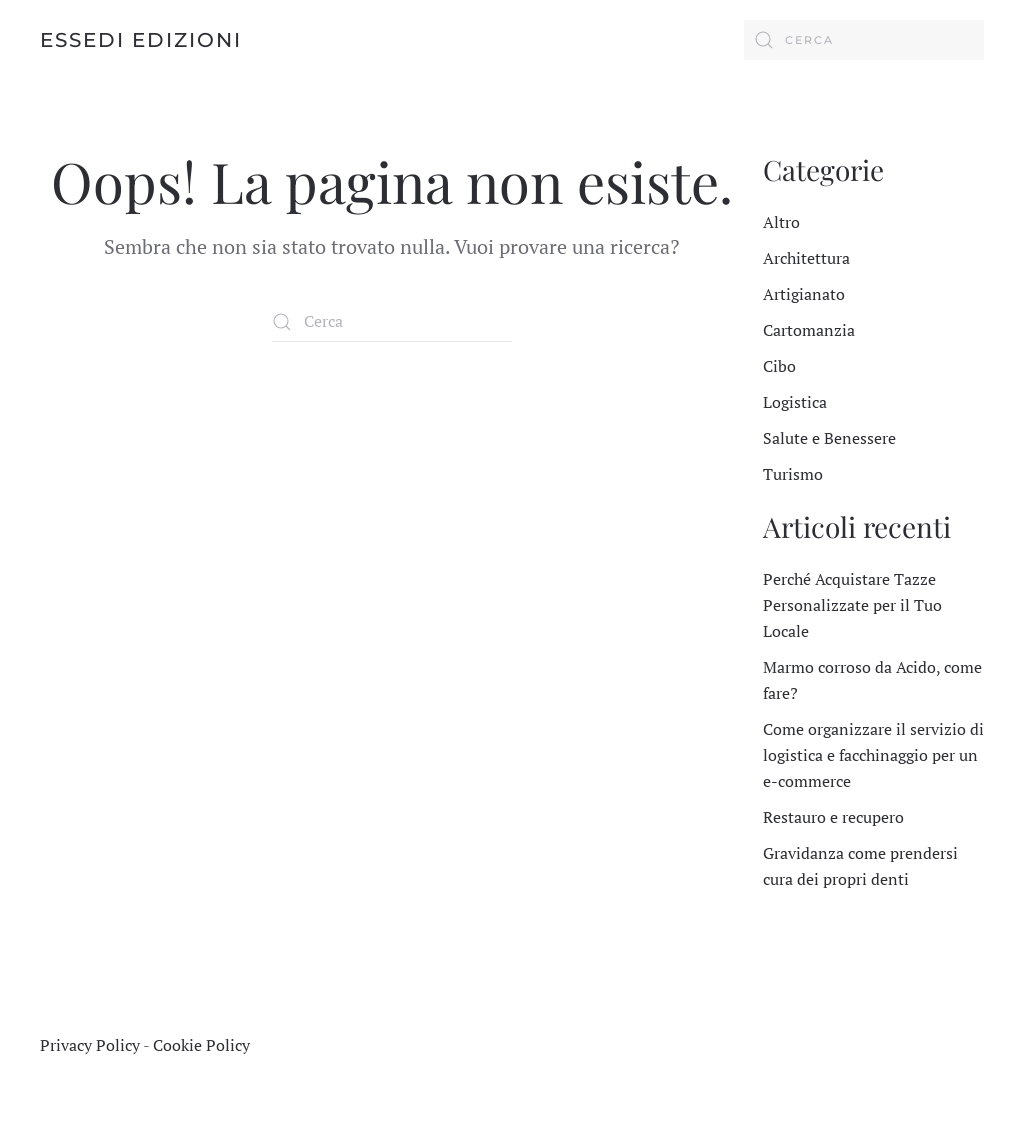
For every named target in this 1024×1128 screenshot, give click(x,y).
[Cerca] (864, 40)
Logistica (795, 402)
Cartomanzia (809, 330)
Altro (781, 222)
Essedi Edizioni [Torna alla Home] (141, 40)
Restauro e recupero (833, 817)
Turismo (793, 474)
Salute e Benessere (829, 438)
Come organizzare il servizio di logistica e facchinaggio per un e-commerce (873, 755)
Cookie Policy (201, 1045)
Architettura (806, 258)
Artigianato (804, 294)
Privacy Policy (90, 1045)
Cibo (779, 366)
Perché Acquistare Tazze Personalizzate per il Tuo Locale (852, 605)
